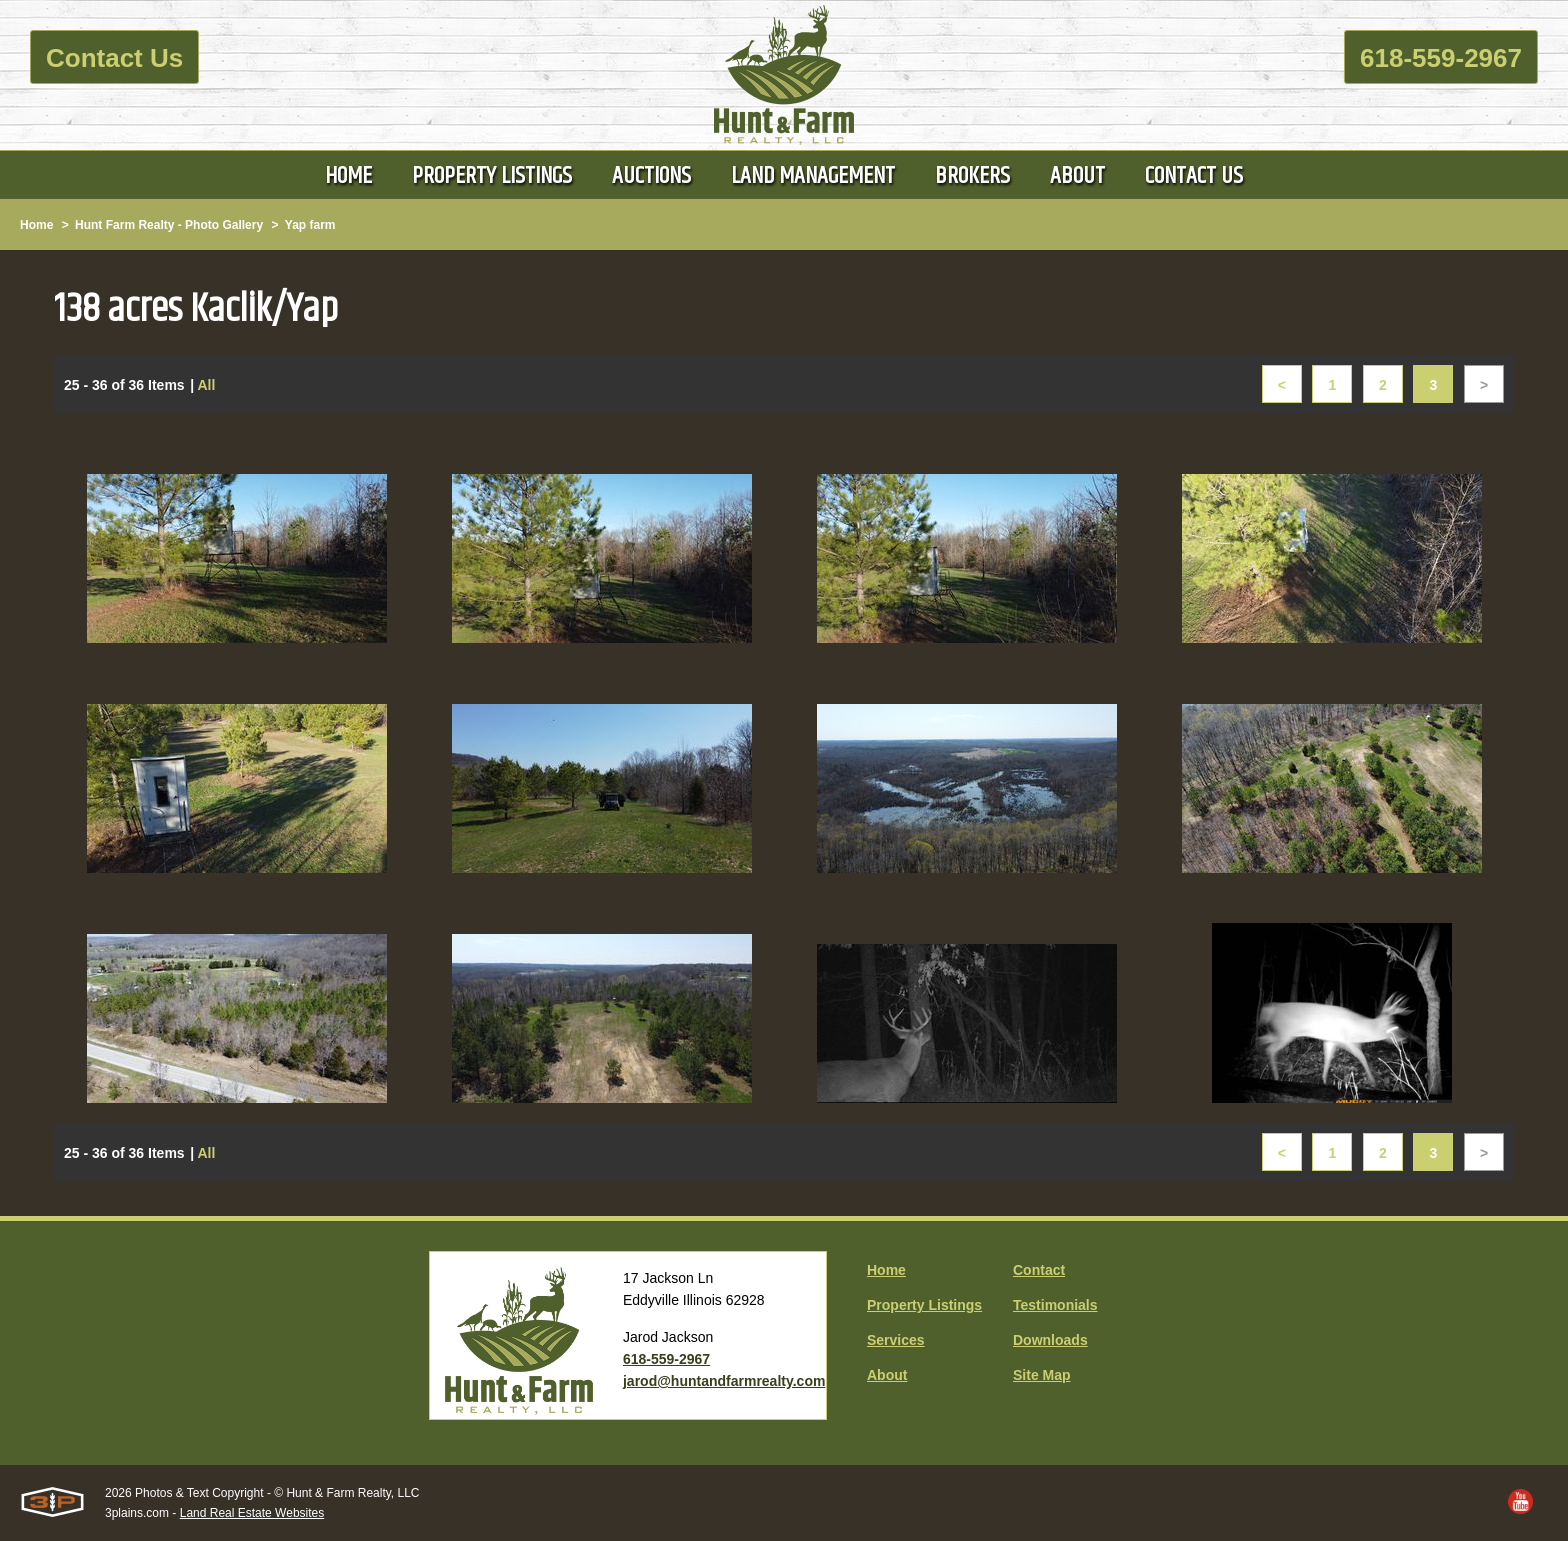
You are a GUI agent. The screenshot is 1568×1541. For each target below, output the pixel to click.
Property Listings (924, 1305)
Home (36, 225)
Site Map (1042, 1375)
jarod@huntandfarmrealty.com (724, 1381)
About (887, 1375)
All (206, 385)
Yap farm (310, 225)
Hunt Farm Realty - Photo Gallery (169, 225)
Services (896, 1340)
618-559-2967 (1441, 58)
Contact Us (114, 58)
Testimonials (1055, 1305)
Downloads (1050, 1340)
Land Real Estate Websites (252, 1513)
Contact (1039, 1270)
